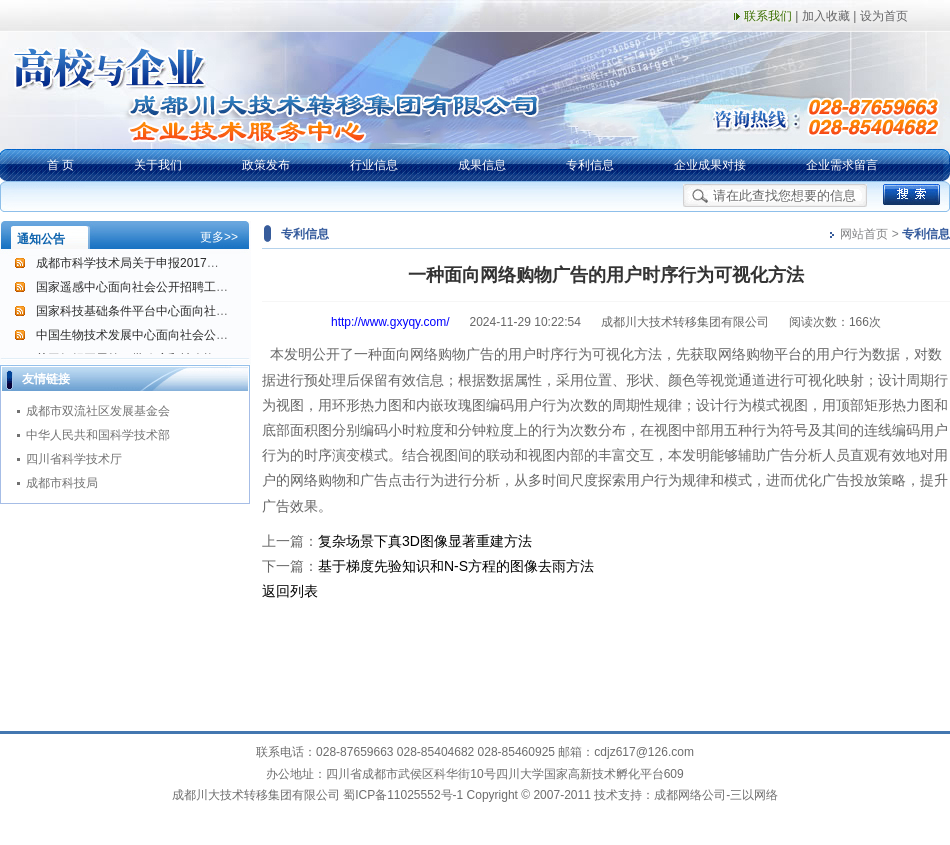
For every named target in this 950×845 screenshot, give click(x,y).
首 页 (60, 165)
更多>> (219, 237)
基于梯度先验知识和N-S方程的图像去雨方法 (456, 566)
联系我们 (768, 16)
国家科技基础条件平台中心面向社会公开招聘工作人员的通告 (198, 312)
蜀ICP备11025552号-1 (403, 795)
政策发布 (266, 165)
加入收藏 (826, 16)
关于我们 (158, 165)
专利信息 (590, 165)
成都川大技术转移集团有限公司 (256, 795)
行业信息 (374, 165)
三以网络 (754, 795)
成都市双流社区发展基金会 (98, 411)
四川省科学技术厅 (74, 459)
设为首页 (884, 16)
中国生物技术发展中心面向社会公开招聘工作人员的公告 (186, 336)
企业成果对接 (710, 165)
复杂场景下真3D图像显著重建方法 (425, 541)
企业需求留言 (842, 165)
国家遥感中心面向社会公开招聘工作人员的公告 (162, 288)
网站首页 (864, 234)
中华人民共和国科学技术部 (98, 435)
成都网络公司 (690, 795)
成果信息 (482, 165)
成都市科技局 (62, 483)
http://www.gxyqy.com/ (390, 322)
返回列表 (290, 591)
